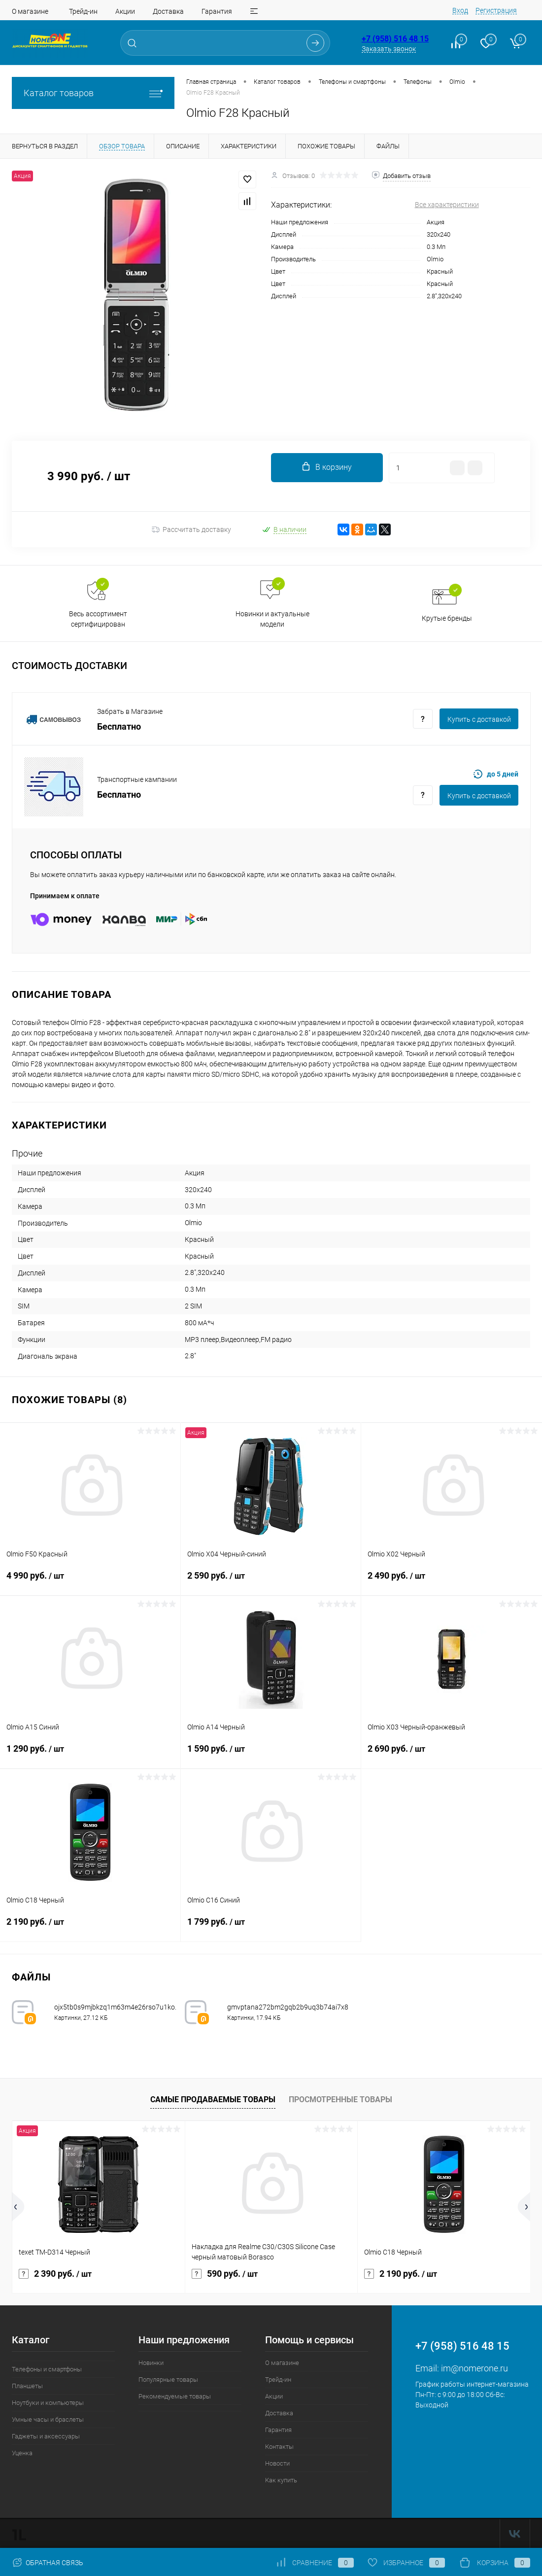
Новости (277, 2463)
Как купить (281, 2480)
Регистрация (496, 10)
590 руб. (225, 2273)
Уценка (22, 2453)
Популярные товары (168, 2379)
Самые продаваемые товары (212, 2099)
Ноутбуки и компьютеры (48, 2402)
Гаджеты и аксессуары (46, 2436)
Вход (460, 10)
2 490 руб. (452, 1581)
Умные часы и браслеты (48, 2419)
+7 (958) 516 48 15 (395, 38)
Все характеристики (447, 205)
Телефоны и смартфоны (47, 2369)
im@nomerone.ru (474, 2368)
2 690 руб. (452, 1754)
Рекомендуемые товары (174, 2396)
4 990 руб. (90, 1581)
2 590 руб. (271, 1581)
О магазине (30, 11)
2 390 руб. (55, 2273)
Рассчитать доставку (191, 529)
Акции (125, 11)
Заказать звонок (389, 49)
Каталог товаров (93, 93)
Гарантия (217, 11)
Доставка (168, 11)
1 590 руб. (271, 1754)
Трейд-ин (83, 11)
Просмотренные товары (340, 2099)
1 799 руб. (271, 1927)
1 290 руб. (90, 1754)
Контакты (279, 2446)
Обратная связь (47, 2563)
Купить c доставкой (479, 719)
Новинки (151, 2362)
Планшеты (27, 2386)
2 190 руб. (90, 1927)
